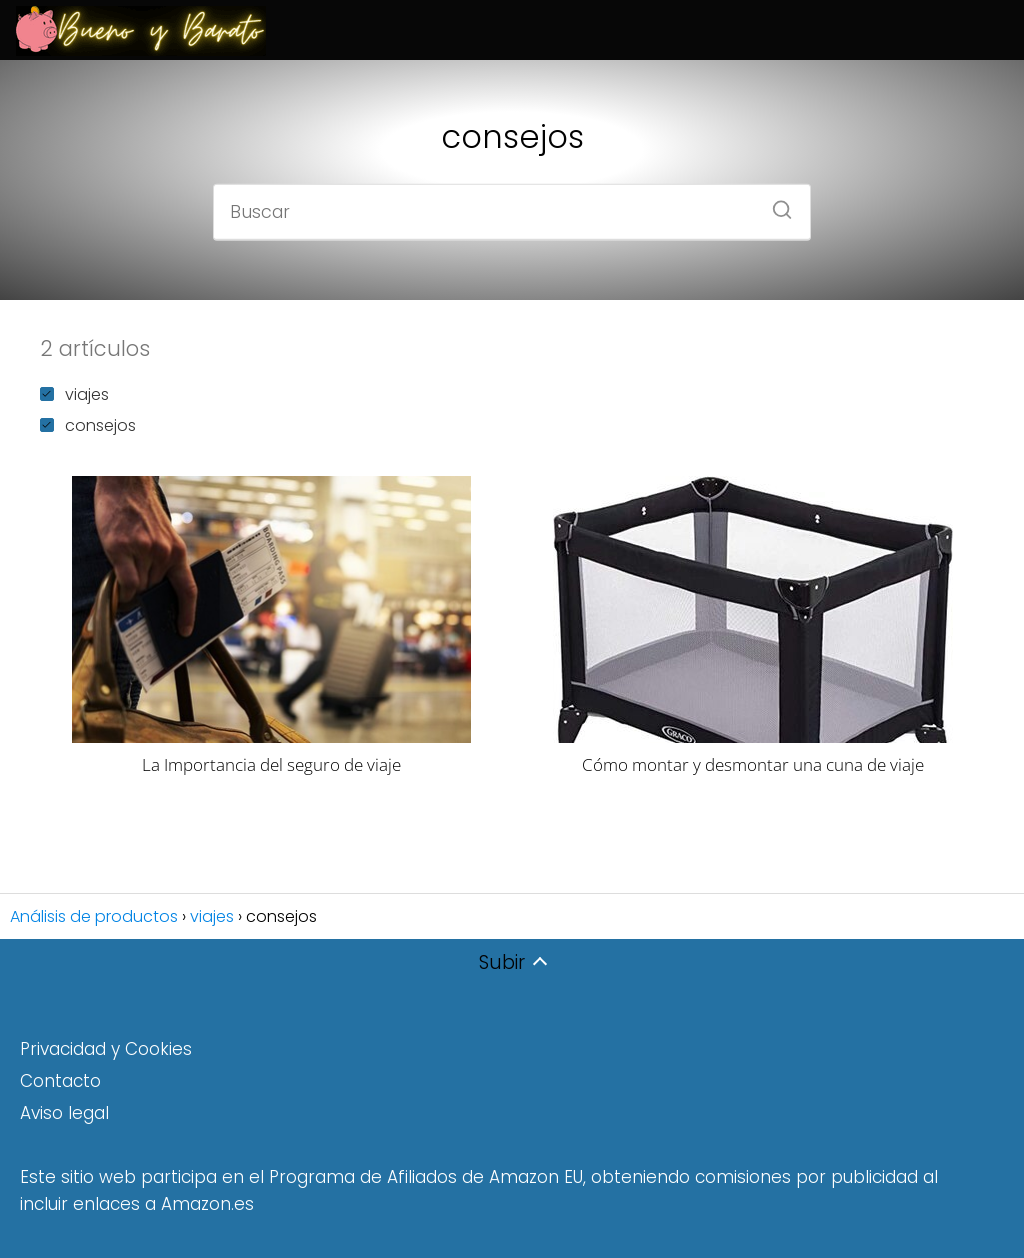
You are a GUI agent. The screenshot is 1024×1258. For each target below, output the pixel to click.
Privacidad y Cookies (106, 1049)
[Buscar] (775, 203)
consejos (88, 425)
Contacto (60, 1081)
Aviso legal (64, 1113)
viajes (74, 394)
